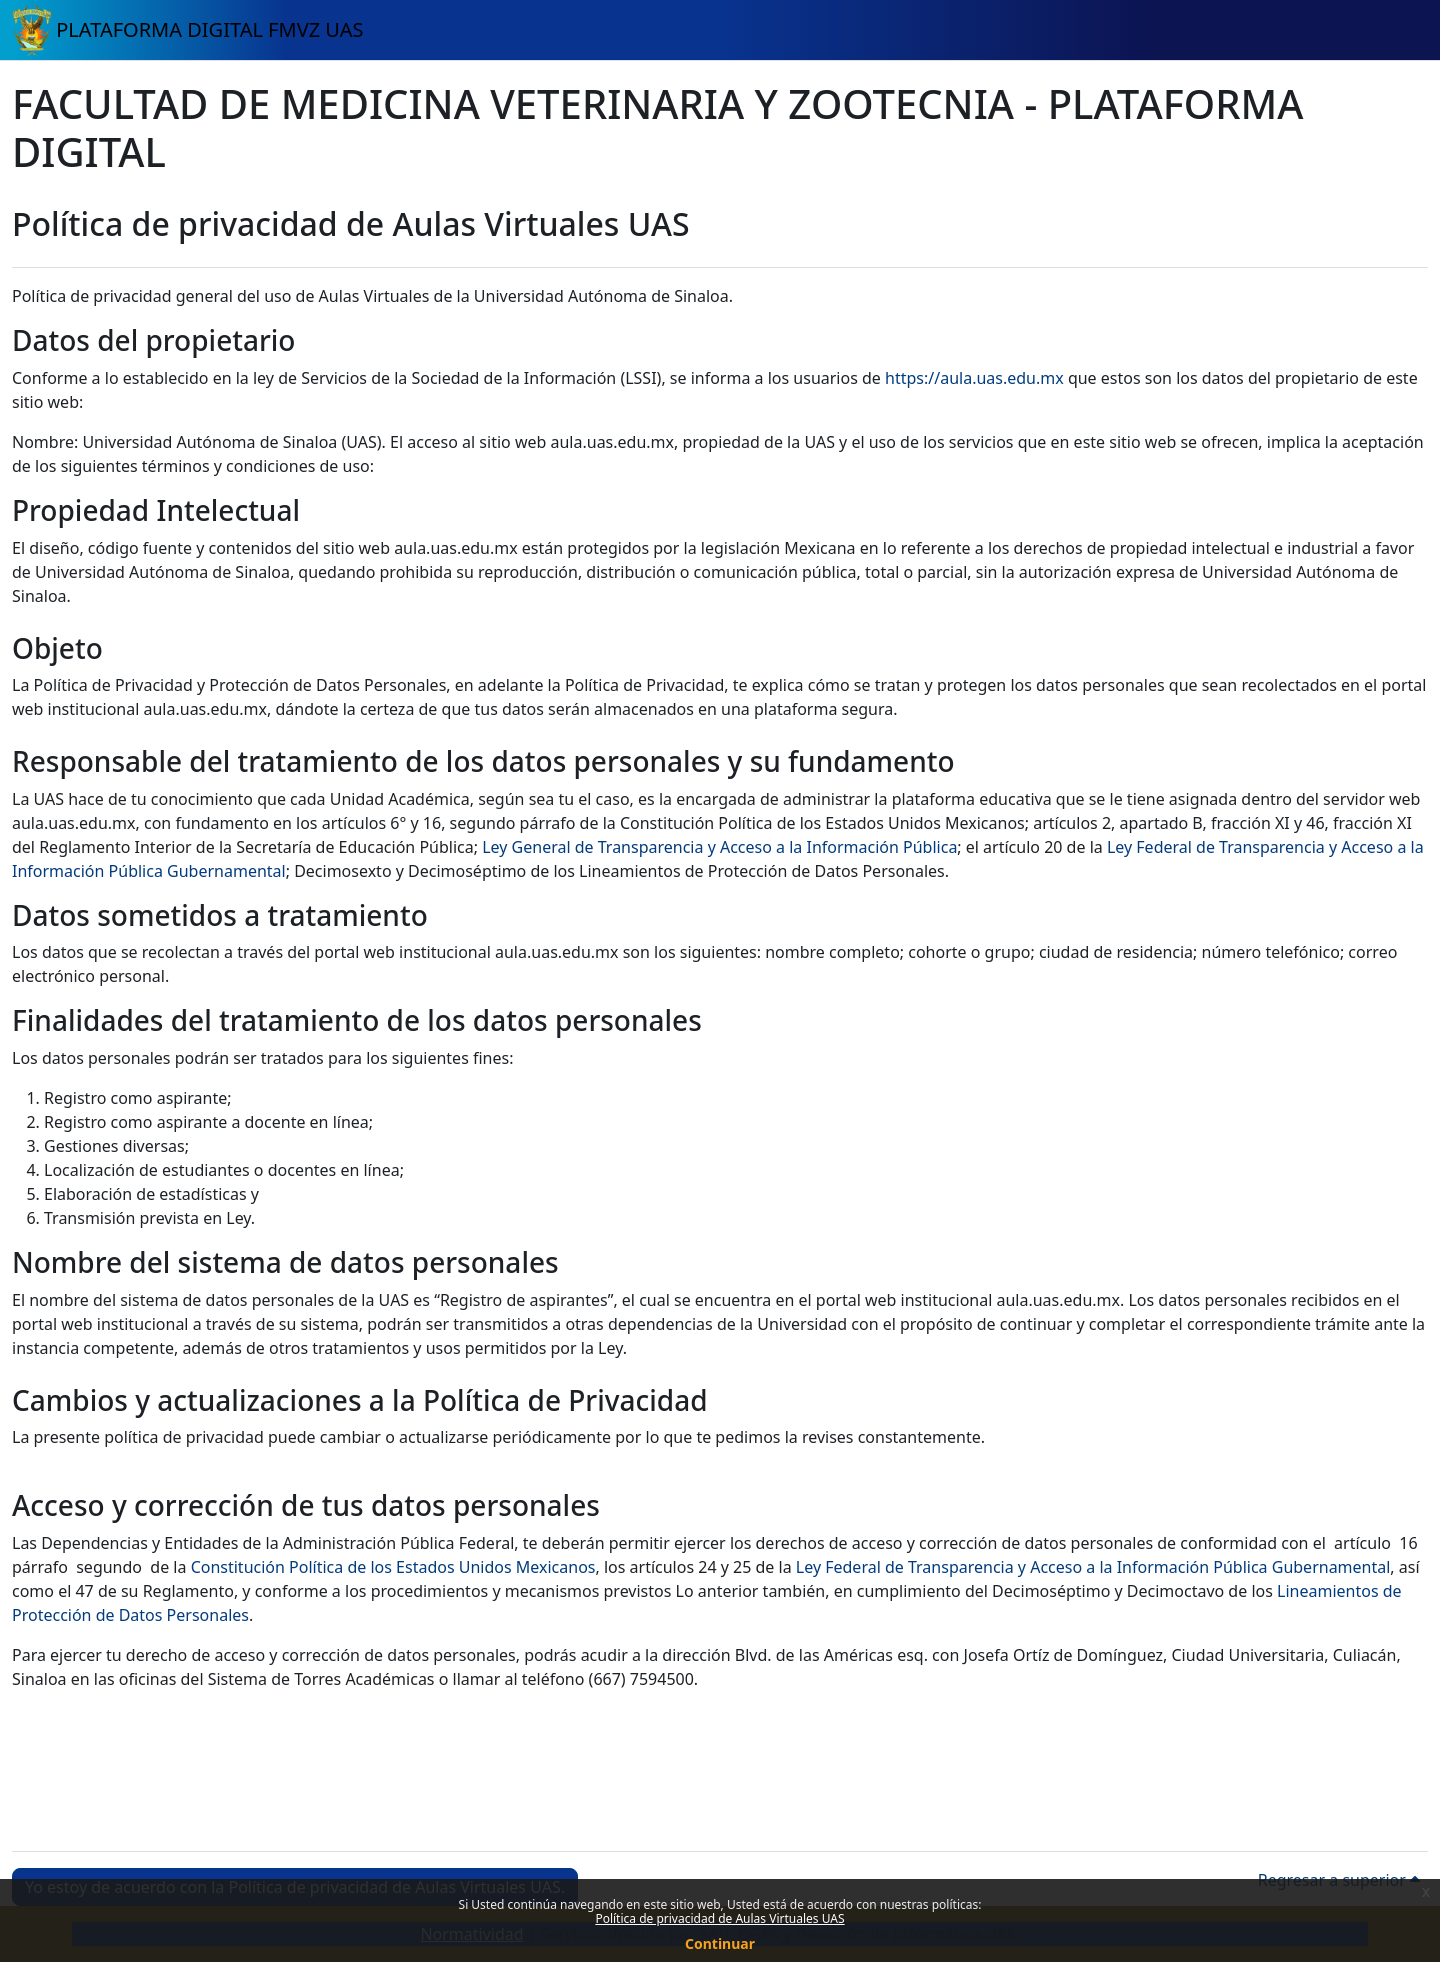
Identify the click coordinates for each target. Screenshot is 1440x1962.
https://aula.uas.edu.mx (974, 378)
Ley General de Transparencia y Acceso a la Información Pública (719, 847)
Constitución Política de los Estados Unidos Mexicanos (393, 1567)
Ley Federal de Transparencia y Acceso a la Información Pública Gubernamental (1093, 1567)
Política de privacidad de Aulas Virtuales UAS (719, 1918)
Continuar (720, 1943)
